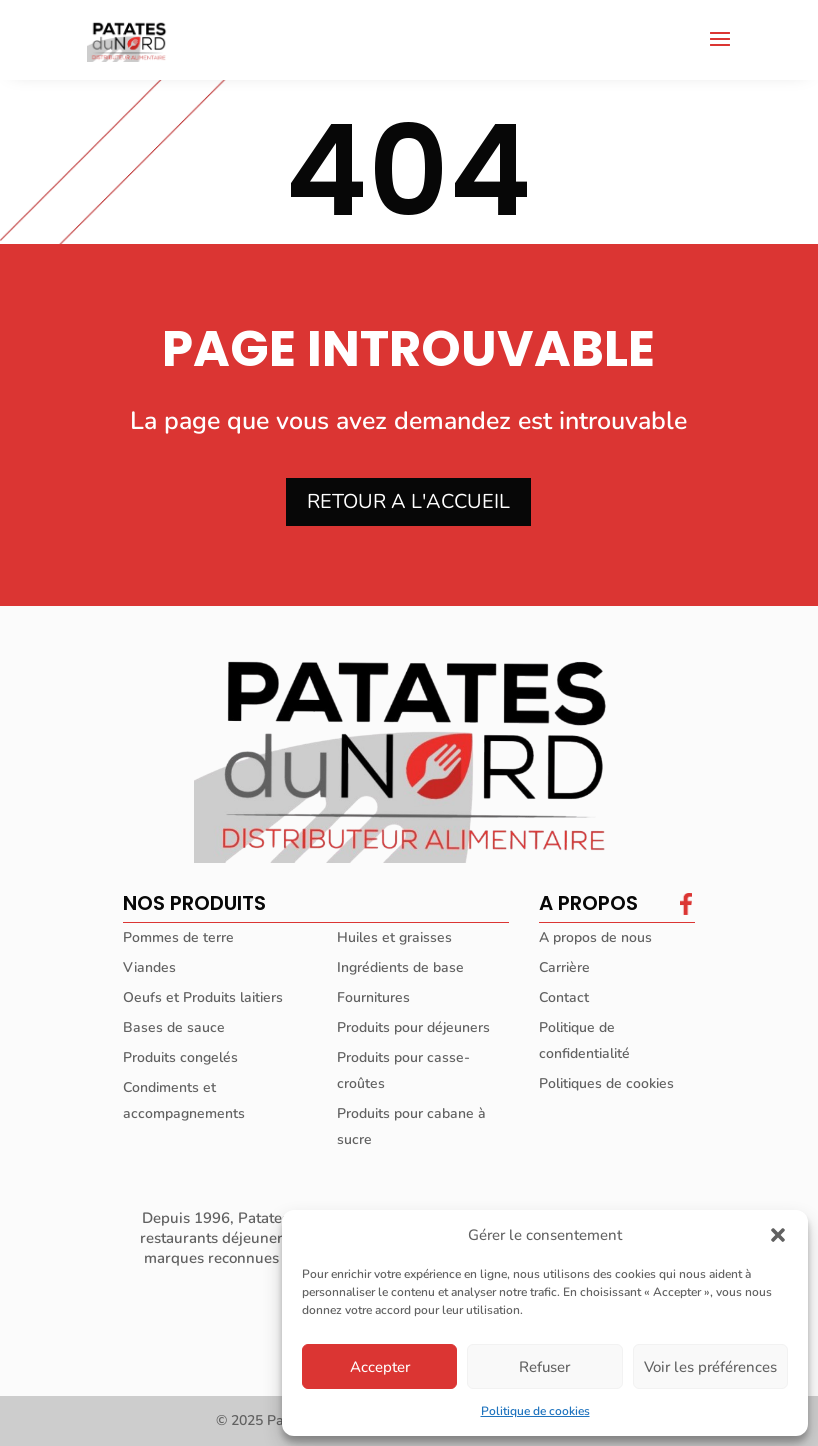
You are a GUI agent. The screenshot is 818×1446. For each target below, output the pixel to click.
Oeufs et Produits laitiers (203, 997)
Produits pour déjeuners (413, 1027)
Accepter (380, 1367)
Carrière (564, 967)
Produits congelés (180, 1057)
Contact (564, 997)
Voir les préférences (710, 1367)
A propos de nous (595, 937)
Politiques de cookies (606, 1083)
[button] (778, 1235)
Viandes (149, 967)
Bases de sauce (174, 1027)
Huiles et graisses (394, 937)
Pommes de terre (178, 937)
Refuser (544, 1367)
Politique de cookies (535, 1411)
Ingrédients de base (400, 967)
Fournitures (373, 997)
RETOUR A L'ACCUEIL (408, 501)
